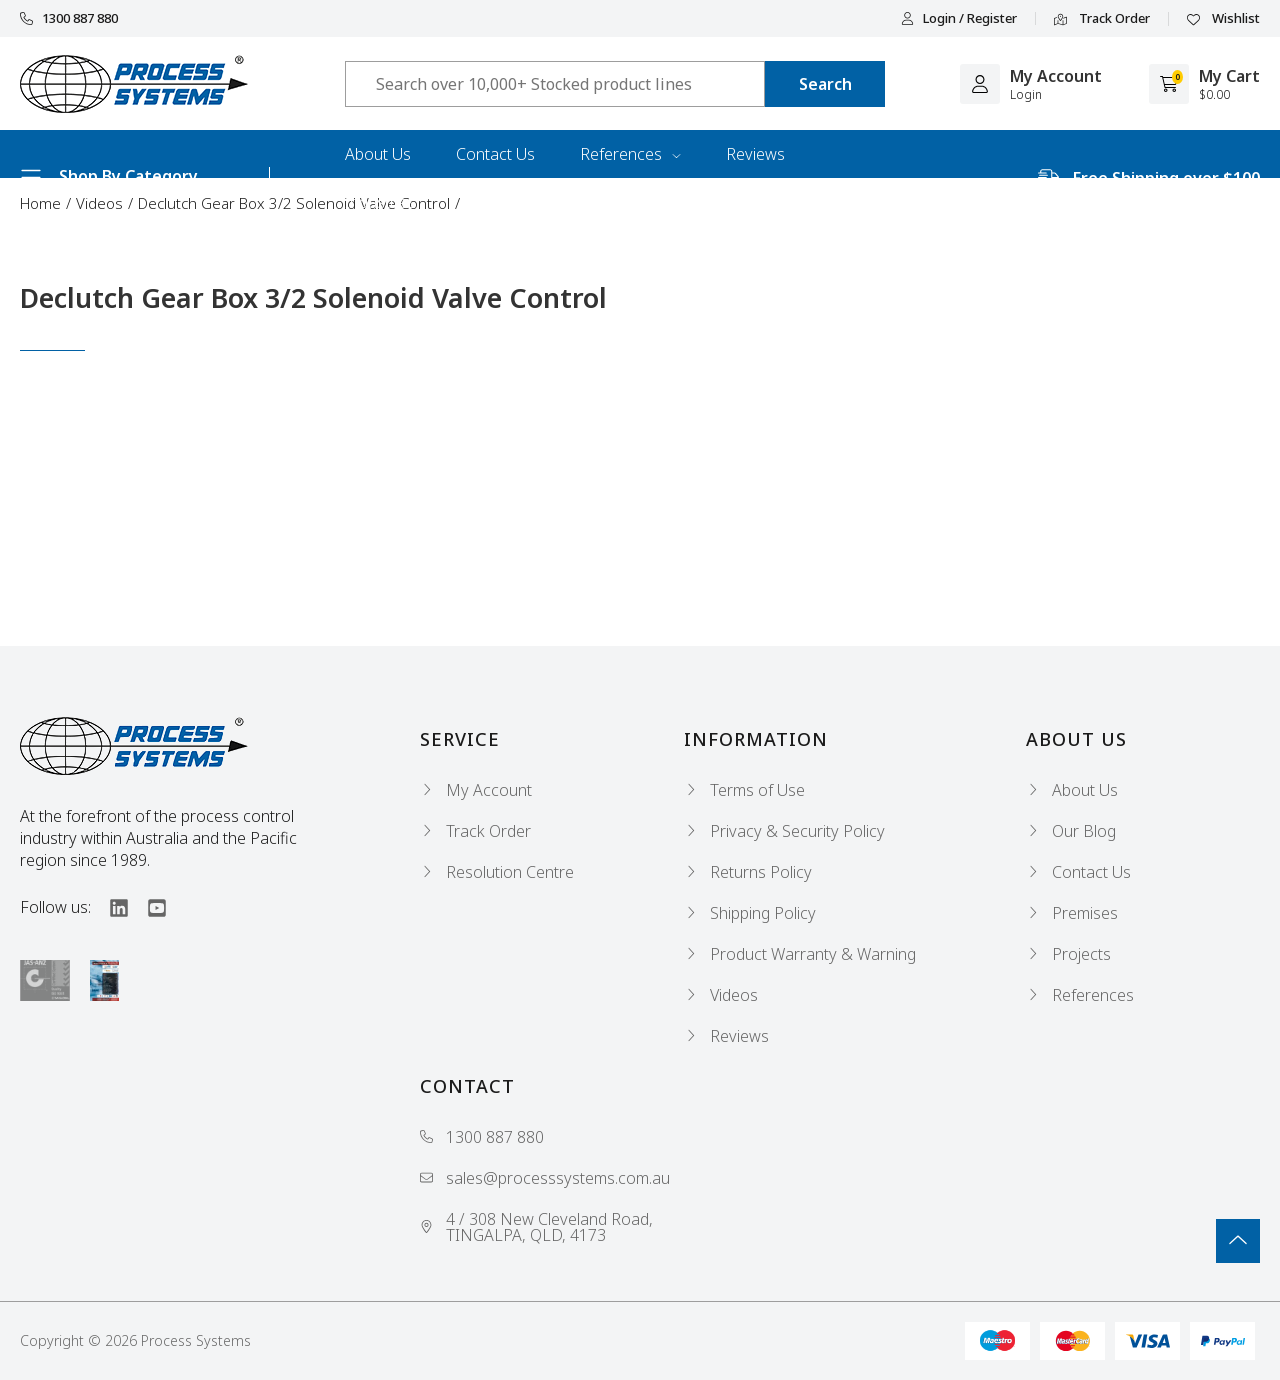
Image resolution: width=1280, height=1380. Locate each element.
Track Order (1102, 19)
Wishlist (1223, 19)
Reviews (755, 154)
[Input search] (555, 84)
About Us (378, 154)
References (630, 154)
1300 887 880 (69, 18)
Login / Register (959, 18)
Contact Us (495, 154)
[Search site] (825, 84)
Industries (380, 202)
